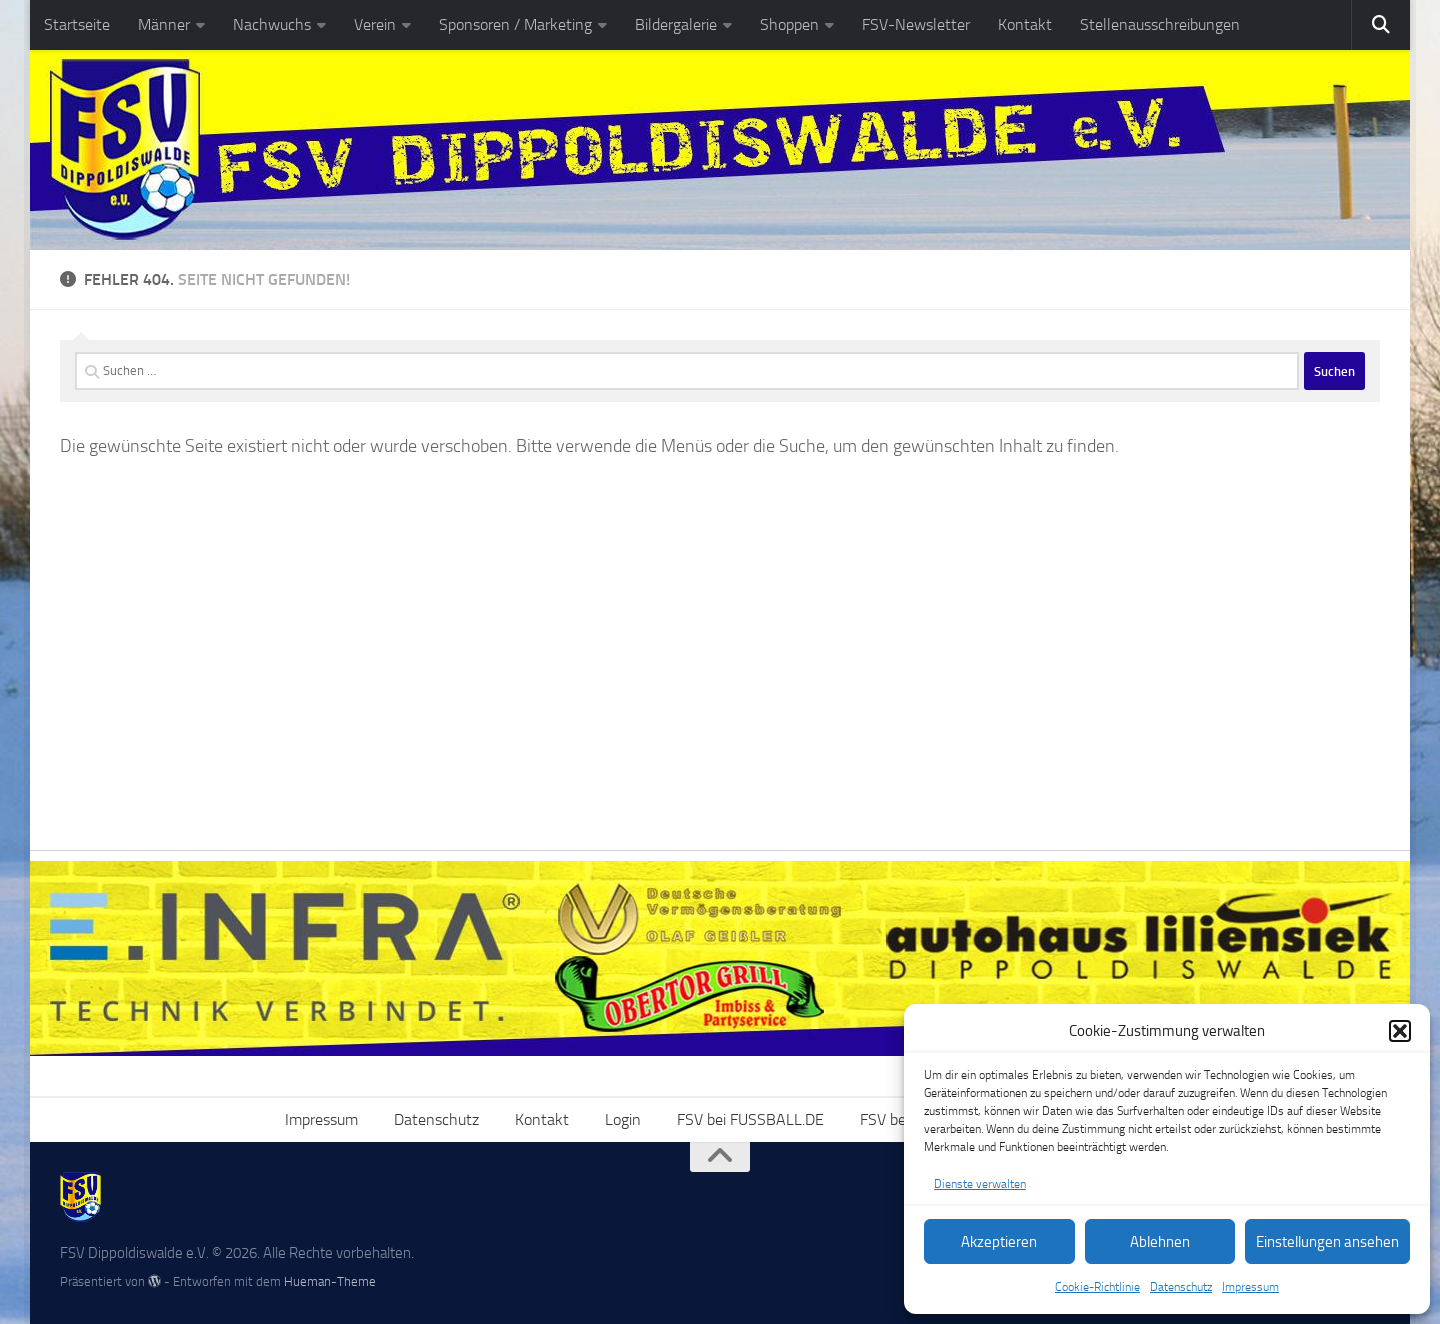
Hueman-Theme (330, 1281)
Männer (164, 24)
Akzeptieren (999, 1242)
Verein (375, 24)
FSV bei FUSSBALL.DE (750, 1119)
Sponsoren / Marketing (515, 24)
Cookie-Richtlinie (1097, 1287)
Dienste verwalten (980, 1184)
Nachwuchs (272, 24)
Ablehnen (1160, 1242)
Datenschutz (1181, 1287)
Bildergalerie (676, 24)
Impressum (1250, 1287)
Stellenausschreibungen (1160, 24)
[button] (1400, 1031)
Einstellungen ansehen (1327, 1242)
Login (623, 1119)
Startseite (77, 24)
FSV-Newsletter (916, 24)
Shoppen (789, 24)
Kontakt (1025, 24)
